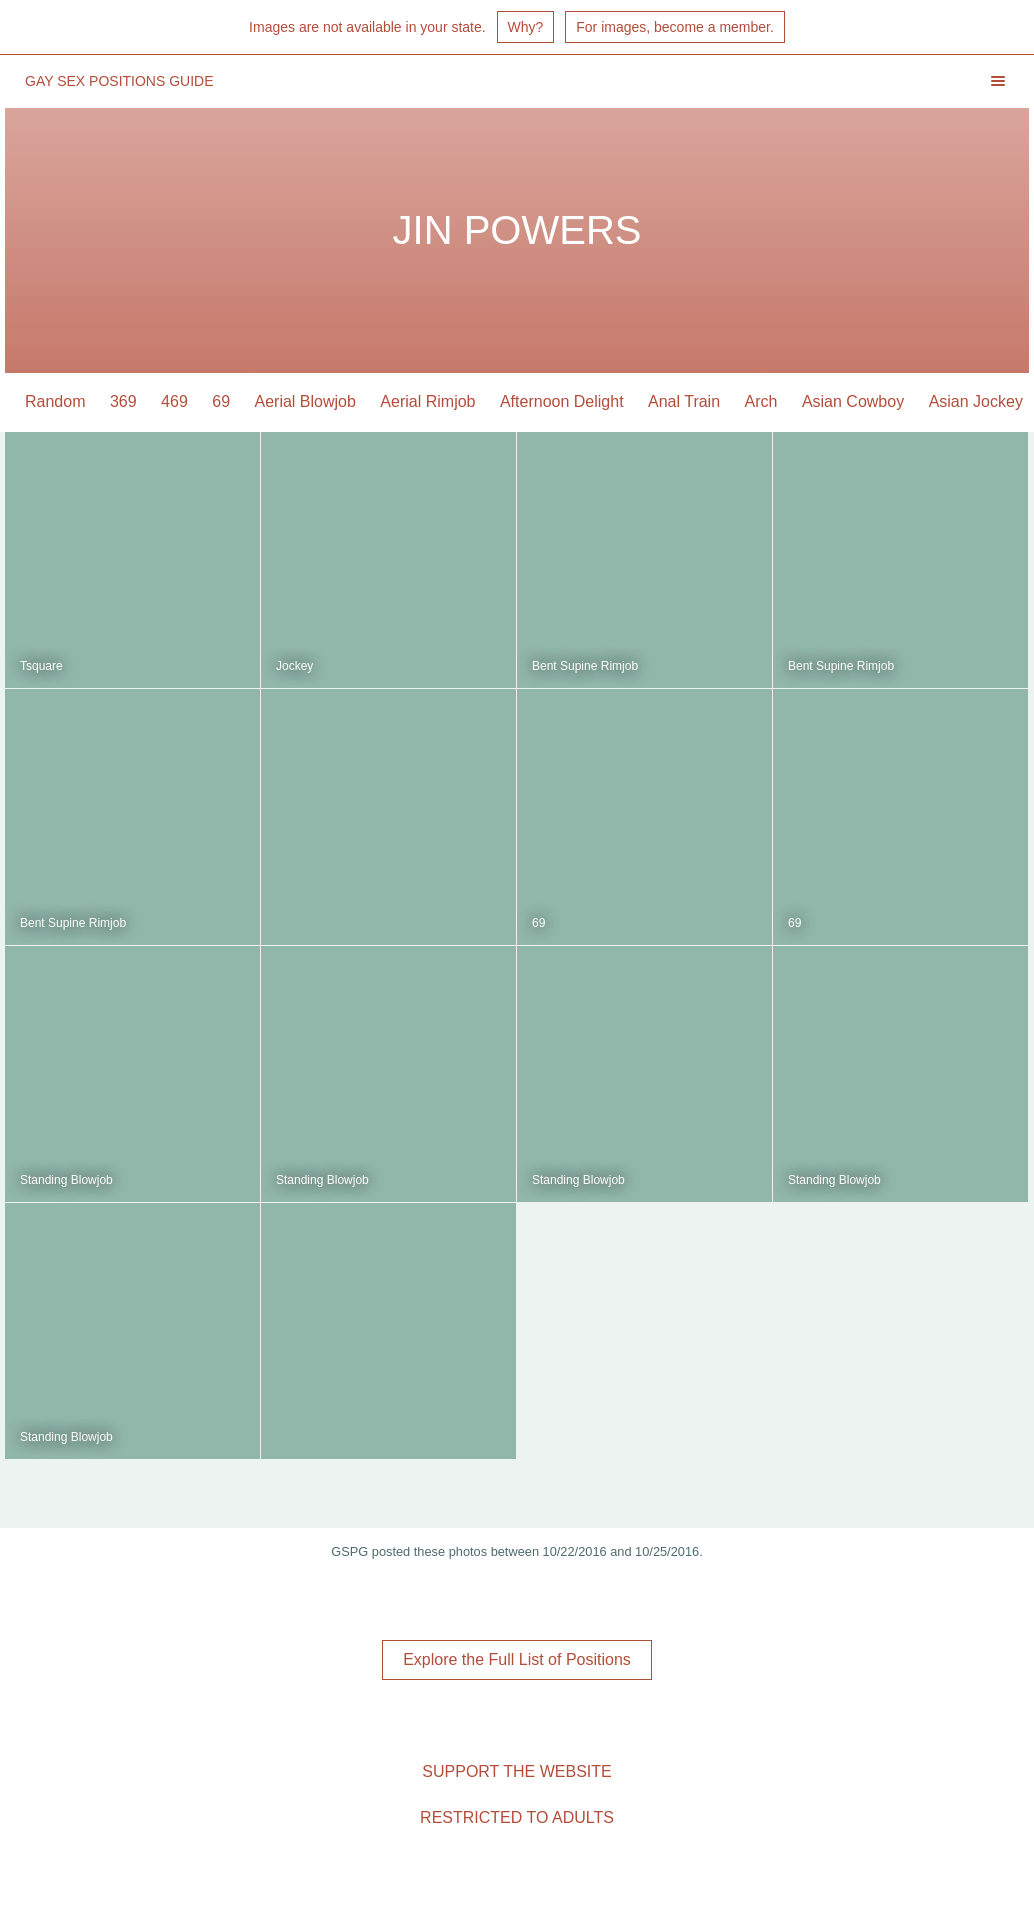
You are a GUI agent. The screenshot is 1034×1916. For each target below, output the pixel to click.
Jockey (294, 666)
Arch (761, 401)
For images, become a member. (675, 27)
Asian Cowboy (853, 401)
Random (55, 401)
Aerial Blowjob (305, 401)
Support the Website (516, 1771)
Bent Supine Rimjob (585, 666)
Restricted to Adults (517, 1817)
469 (174, 401)
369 (123, 401)
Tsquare (41, 666)
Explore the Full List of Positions (517, 1659)
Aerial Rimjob (427, 401)
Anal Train (684, 401)
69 (221, 401)
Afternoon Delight (562, 401)
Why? (526, 27)
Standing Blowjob (66, 1180)
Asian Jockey (976, 401)
